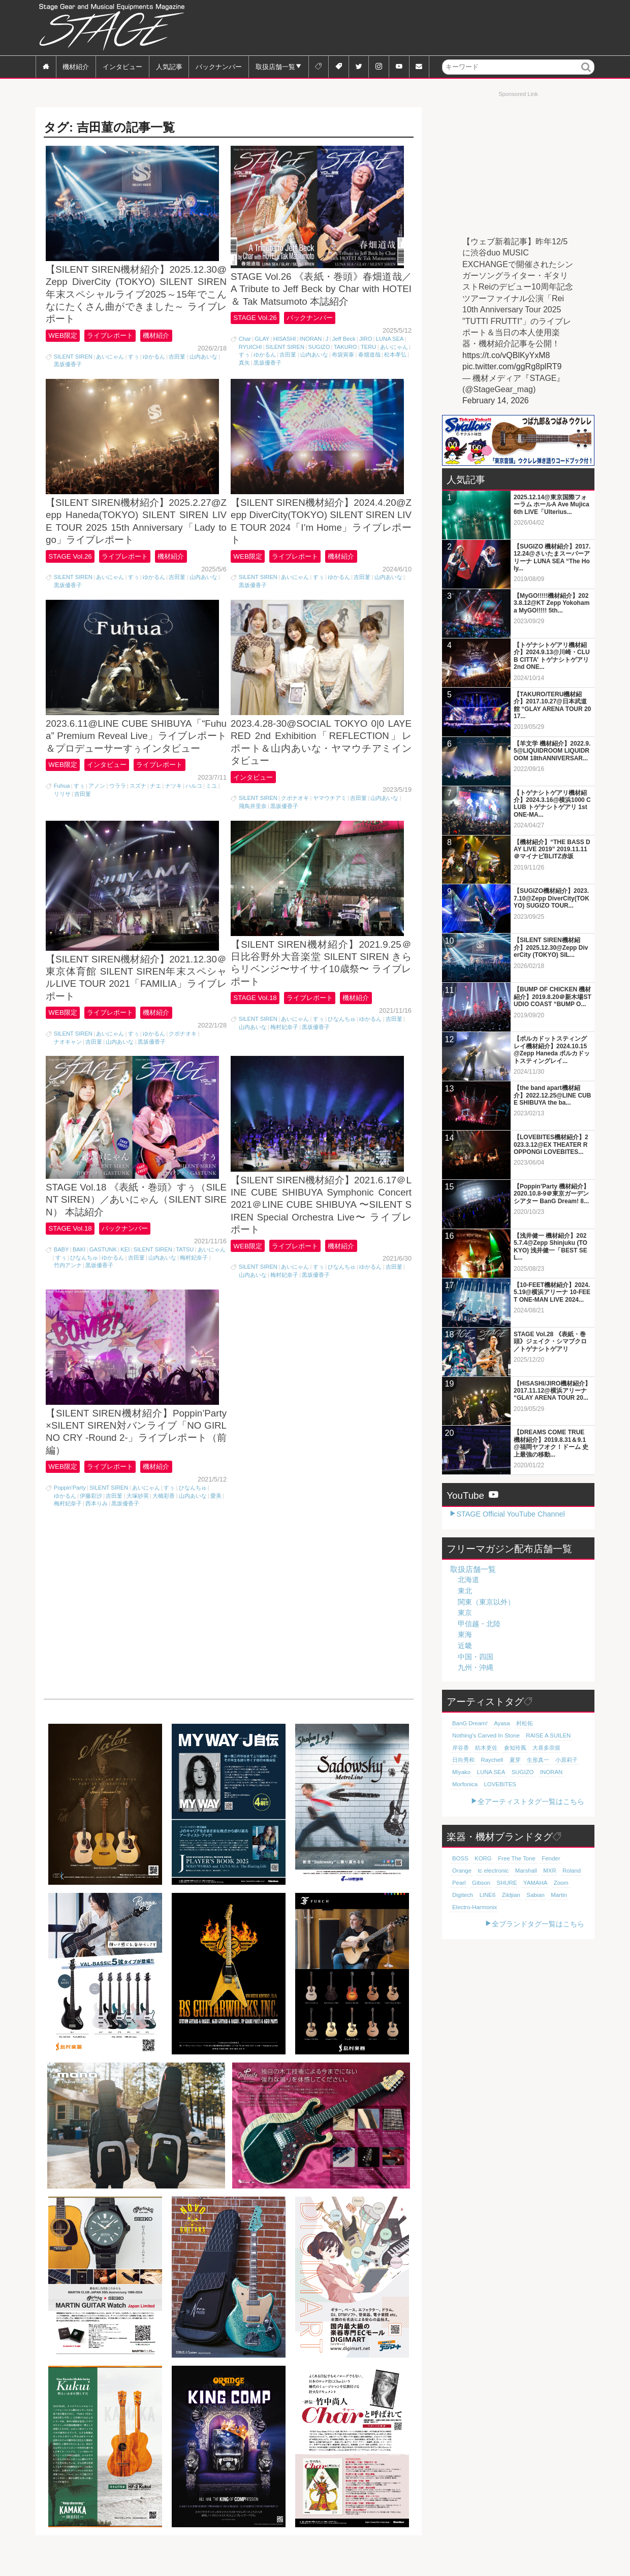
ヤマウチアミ (329, 814)
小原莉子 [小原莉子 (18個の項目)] (566, 1760)
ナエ (155, 801)
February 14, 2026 (495, 400)
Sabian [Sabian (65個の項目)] (507, 1895)
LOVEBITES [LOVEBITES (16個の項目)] (499, 1784)
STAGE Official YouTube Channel (510, 1514)
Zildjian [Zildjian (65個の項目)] (483, 1895)
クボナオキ (295, 814)
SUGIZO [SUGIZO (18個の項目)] (521, 1772)
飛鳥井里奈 (253, 822)
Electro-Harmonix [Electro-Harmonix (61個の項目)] (474, 1907)
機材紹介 (75, 66)
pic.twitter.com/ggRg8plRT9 (511, 366)
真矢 (244, 368)
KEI (125, 1277)
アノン (96, 801)
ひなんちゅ (342, 1040)
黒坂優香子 (68, 370)
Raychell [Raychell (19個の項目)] (491, 1760)
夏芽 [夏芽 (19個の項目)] (514, 1760)
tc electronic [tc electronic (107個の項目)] (467, 1870)
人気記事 (169, 66)
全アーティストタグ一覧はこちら (531, 1801)
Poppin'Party (70, 1520)
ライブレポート (113, 340)
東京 (465, 1612)
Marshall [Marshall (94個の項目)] (499, 1870)
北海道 (468, 1579)
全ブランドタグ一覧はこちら (538, 1924)
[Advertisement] (409, 28)
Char (245, 344)
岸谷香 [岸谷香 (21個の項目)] (460, 1748)
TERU (368, 352)
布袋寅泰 (343, 360)
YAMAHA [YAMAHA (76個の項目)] (514, 1883)
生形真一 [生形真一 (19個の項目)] (537, 1760)
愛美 (216, 1528)
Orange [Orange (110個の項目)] (573, 1858)
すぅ (133, 362)
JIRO (365, 344)
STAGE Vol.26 (255, 323)
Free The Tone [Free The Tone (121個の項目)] (515, 1858)
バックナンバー (219, 66)
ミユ (211, 801)
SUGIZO (319, 352)
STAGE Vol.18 (255, 1019)
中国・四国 (475, 1657)
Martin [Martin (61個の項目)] (530, 1895)
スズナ (138, 801)
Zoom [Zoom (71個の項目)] (539, 1883)
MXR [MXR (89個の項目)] (522, 1870)
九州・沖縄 (475, 1667)
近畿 (465, 1645)
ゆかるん (154, 362)
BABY (61, 1277)
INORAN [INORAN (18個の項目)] (550, 1772)
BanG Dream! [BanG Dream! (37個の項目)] (469, 1723)
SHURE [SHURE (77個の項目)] (486, 1883)
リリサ (62, 810)
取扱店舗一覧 (275, 66)
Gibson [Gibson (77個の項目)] (461, 1883)
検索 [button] (586, 74)
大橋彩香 (163, 1528)
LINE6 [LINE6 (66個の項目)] (460, 1895)
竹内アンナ (68, 1293)
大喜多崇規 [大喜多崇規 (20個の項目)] (546, 1748)
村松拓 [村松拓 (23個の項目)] (523, 1723)
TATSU (185, 1277)
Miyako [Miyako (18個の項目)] (461, 1772)
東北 (465, 1591)
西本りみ (96, 1536)
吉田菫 (177, 362)
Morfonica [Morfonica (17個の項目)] (464, 1784)
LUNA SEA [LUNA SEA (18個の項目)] (491, 1772)
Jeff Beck (344, 344)
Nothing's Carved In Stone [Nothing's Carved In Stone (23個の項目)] (485, 1735)
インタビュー (122, 66)
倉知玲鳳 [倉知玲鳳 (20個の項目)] (514, 1748)
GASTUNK (103, 1277)
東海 (465, 1634)
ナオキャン (68, 1063)
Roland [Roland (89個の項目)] (544, 1870)
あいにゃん (110, 362)
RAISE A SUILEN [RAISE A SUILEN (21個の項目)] (546, 1735)
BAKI (79, 1277)
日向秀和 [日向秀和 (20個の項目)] (463, 1760)
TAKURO (345, 352)
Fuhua (62, 801)
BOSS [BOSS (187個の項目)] (460, 1858)
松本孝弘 (395, 360)
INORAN (311, 344)
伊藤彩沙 (91, 1528)
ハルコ (193, 801)
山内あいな (203, 362)
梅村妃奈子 (284, 1048)
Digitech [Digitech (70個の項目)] (563, 1883)
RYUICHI (250, 352)
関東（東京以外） (486, 1602)
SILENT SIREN (73, 362)
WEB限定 (63, 340)
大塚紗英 (138, 1528)
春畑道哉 (369, 360)
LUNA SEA (390, 344)
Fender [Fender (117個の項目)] (549, 1858)
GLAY (262, 344)
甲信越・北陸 (479, 1624)
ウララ (117, 801)
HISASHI (284, 344)
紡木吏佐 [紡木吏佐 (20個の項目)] (486, 1748)
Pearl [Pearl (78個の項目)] (566, 1870)
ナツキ (173, 801)
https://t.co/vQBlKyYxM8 (506, 355)
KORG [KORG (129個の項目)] (482, 1858)
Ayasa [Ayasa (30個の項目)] (501, 1723)
